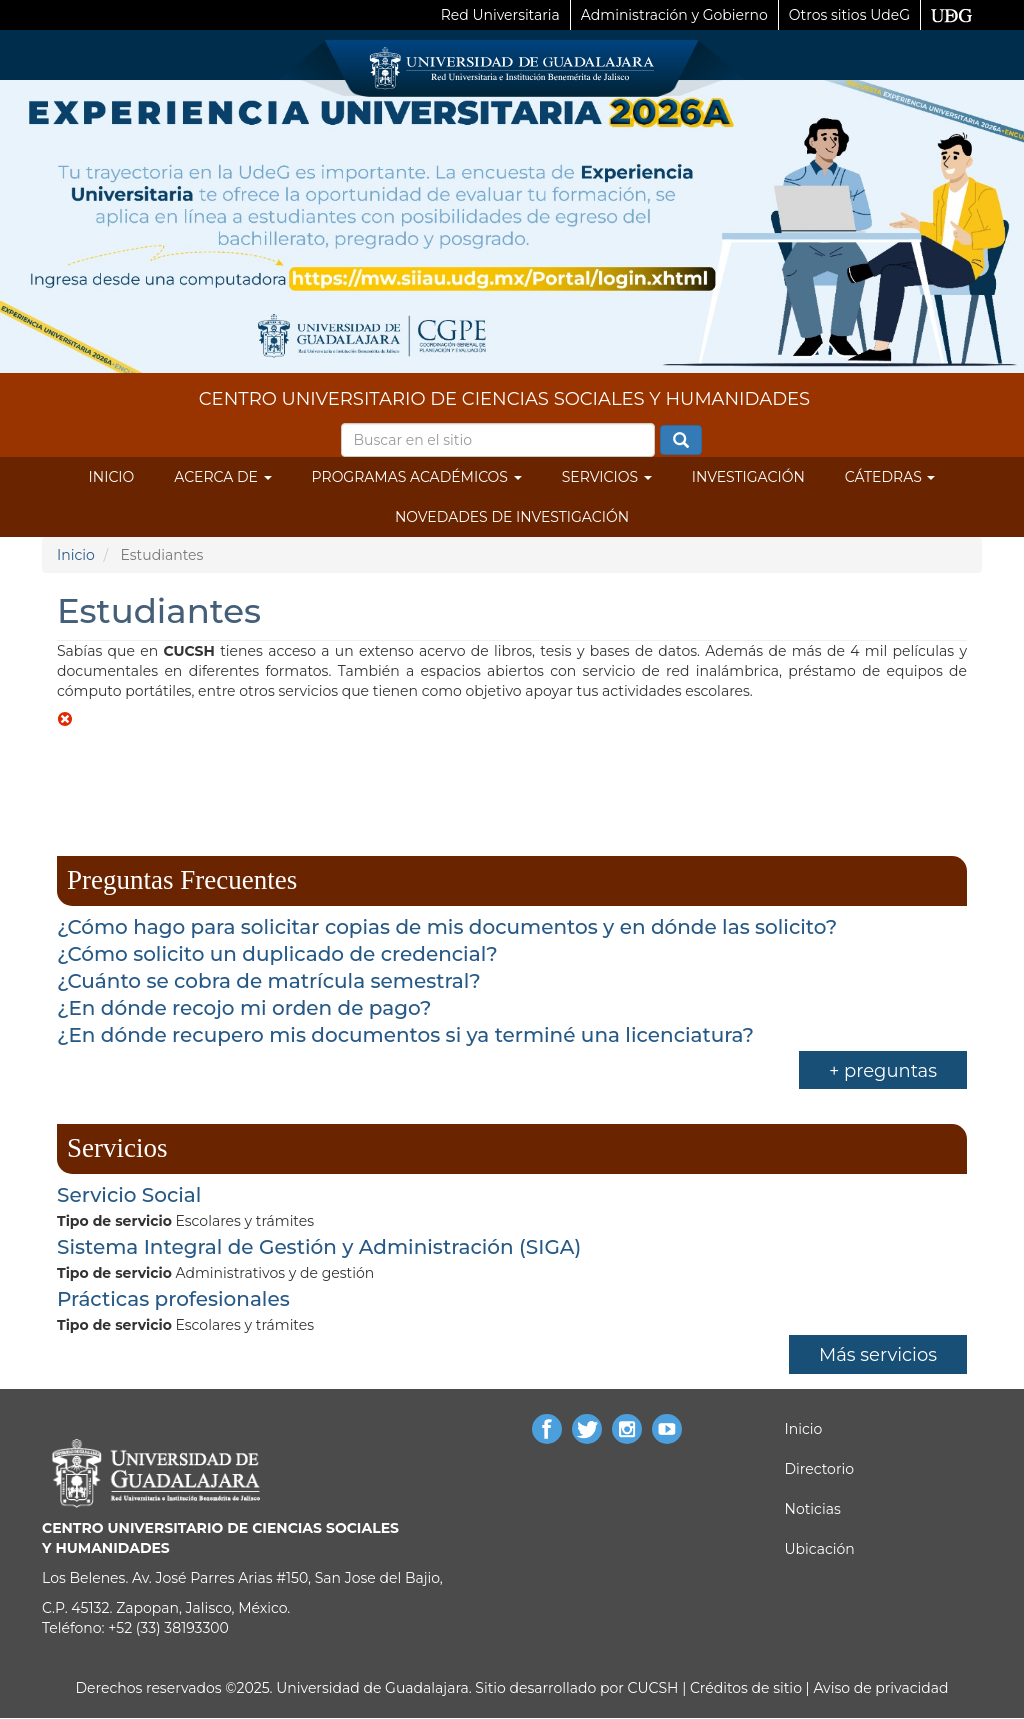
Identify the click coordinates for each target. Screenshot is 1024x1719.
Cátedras (890, 477)
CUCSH (653, 1688)
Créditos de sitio (746, 1688)
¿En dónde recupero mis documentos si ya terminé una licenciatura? (405, 1035)
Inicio (112, 477)
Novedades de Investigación (512, 517)
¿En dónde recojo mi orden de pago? (244, 1008)
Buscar (681, 441)
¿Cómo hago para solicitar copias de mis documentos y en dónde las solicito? (447, 927)
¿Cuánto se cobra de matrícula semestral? (269, 981)
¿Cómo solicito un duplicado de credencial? (277, 954)
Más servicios (878, 1355)
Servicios (607, 477)
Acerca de (222, 477)
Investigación (748, 477)
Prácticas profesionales (173, 1299)
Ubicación (820, 1549)
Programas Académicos (417, 477)
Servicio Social (129, 1195)
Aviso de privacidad (879, 1688)
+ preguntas (883, 1071)
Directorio (819, 1469)
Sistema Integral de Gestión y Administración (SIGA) (319, 1247)
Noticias (813, 1509)
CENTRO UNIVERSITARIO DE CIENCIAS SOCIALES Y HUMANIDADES (504, 399)
